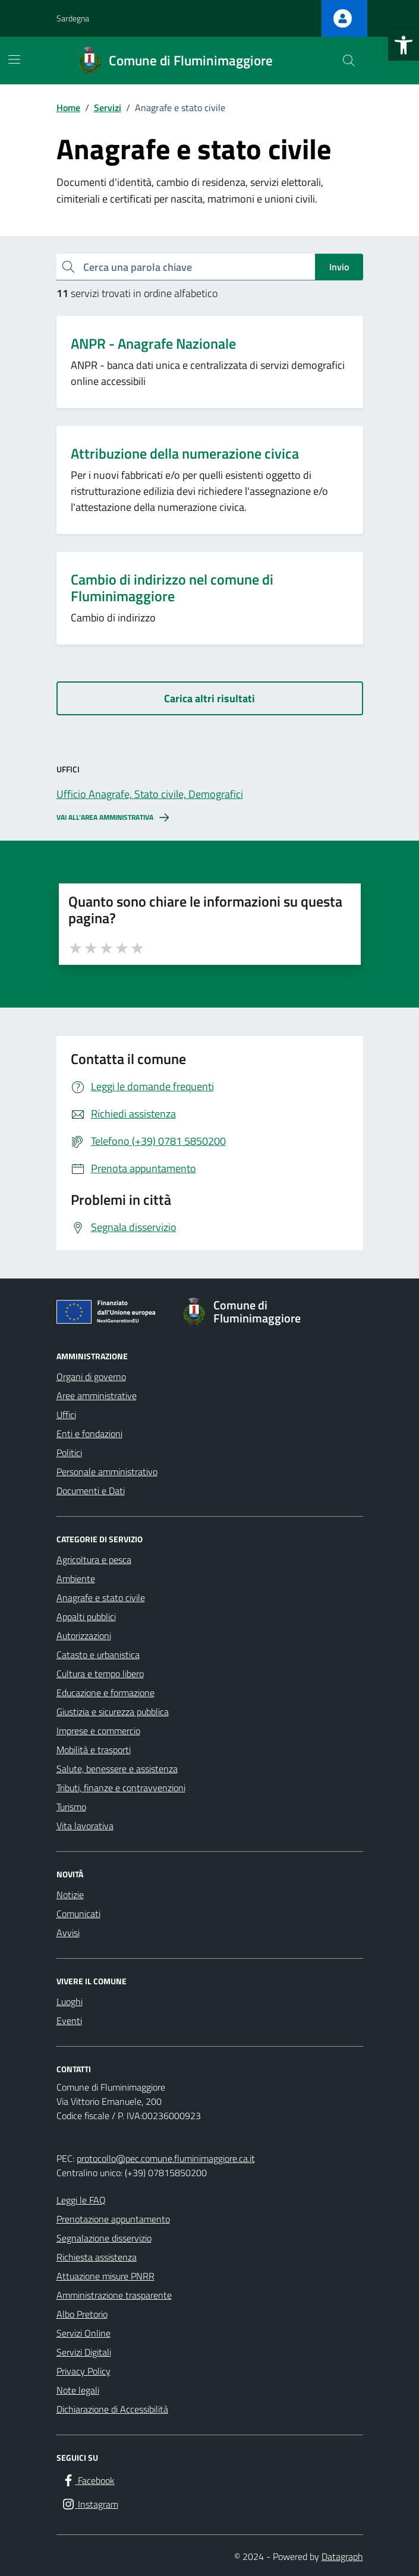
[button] (403, 45)
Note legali (77, 2390)
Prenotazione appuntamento (113, 2219)
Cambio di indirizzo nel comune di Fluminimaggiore (172, 588)
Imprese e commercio (98, 1730)
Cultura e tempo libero (100, 1673)
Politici (69, 1452)
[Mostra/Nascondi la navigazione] (14, 59)
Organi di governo (91, 1376)
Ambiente (75, 1578)
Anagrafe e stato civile (100, 1597)
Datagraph (342, 2556)
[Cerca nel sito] (348, 60)
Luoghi (69, 2001)
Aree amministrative (96, 1395)
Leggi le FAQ (81, 2200)
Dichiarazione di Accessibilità (112, 2409)
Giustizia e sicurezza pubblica (112, 1711)
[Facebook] (87, 2480)
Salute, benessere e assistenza (117, 1768)
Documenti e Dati (90, 1490)
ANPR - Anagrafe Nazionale (153, 343)
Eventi (69, 2020)
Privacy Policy (83, 2371)
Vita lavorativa (85, 1826)
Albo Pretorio (82, 2314)
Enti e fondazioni (89, 1433)
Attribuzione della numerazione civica (185, 453)
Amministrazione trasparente (114, 2295)
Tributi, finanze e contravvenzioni (120, 1788)
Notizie (70, 1894)
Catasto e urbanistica (98, 1654)
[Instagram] (89, 2504)
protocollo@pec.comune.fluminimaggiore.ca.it (166, 2158)
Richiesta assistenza (96, 2257)
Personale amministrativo (106, 1471)
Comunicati (78, 1913)
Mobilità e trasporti (93, 1749)
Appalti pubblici (86, 1616)
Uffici (66, 1414)
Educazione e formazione (105, 1692)
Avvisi (68, 1932)
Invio (339, 267)
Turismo (71, 1807)
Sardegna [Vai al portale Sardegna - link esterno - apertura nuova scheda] (72, 18)
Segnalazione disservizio (104, 2238)
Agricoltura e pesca (93, 1559)
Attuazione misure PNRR (105, 2276)
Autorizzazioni (83, 1635)
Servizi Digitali (83, 2352)
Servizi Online (83, 2333)
